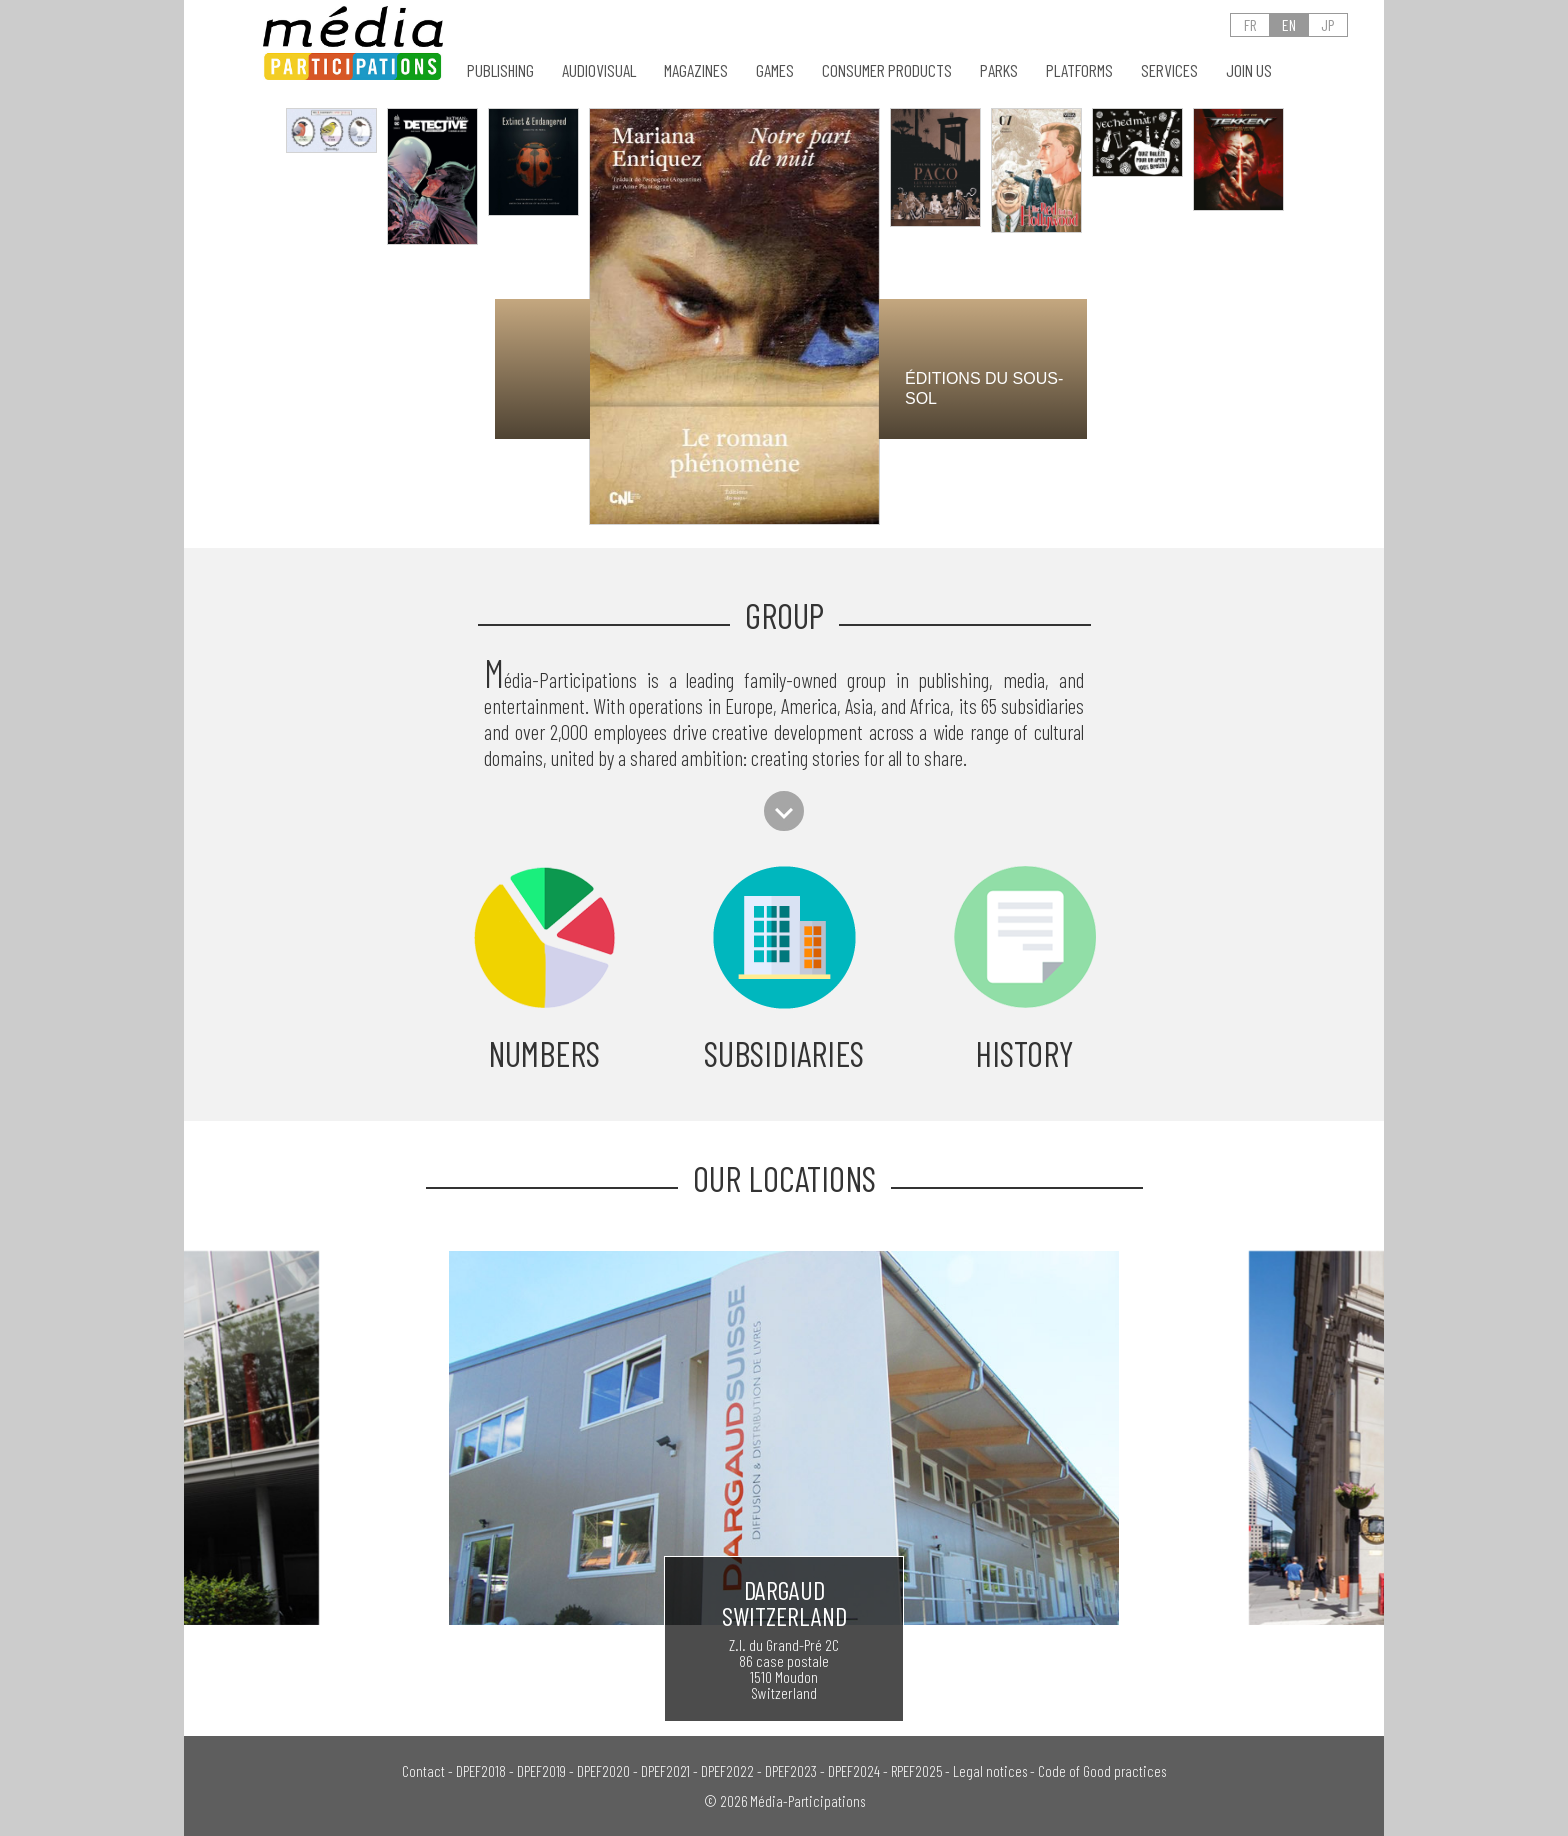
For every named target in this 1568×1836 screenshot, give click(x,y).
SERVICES (1169, 71)
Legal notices (990, 1771)
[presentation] (444, 363)
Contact (423, 1771)
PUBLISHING (500, 71)
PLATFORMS (1079, 71)
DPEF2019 (541, 1771)
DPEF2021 (665, 1771)
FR (1250, 24)
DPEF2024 (854, 1771)
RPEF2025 (916, 1771)
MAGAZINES (696, 71)
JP (1328, 24)
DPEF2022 (727, 1771)
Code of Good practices (1102, 1771)
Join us (1249, 71)
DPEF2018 (481, 1771)
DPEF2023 (791, 1771)
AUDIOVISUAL (599, 71)
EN (1289, 24)
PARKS (999, 71)
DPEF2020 (603, 1771)
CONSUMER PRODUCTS (887, 71)
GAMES (775, 71)
